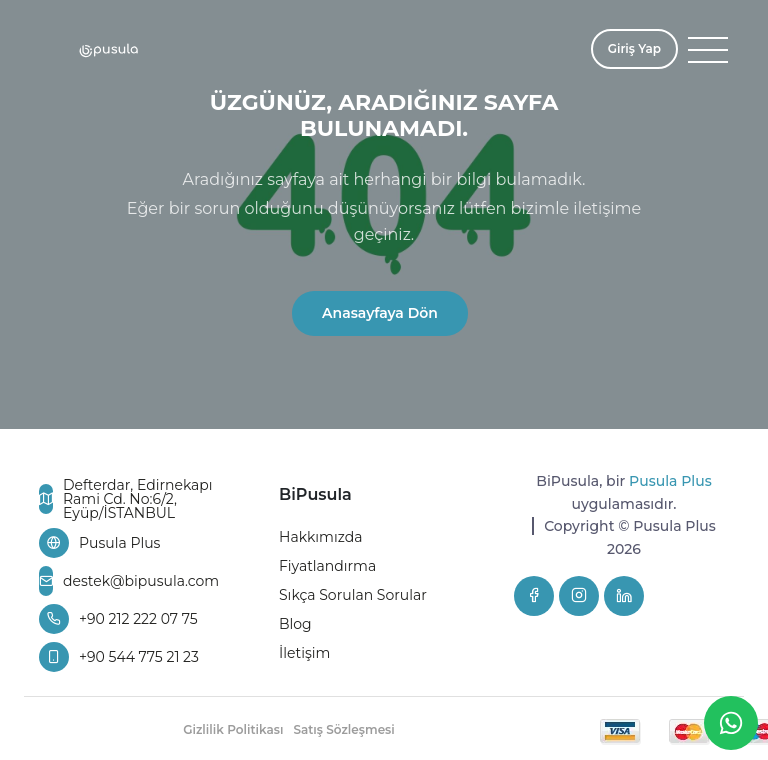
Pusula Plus (99, 543)
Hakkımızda (320, 537)
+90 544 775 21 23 (119, 657)
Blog (295, 624)
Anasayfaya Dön (380, 313)
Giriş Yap (634, 48)
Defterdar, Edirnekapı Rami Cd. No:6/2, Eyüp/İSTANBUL (126, 499)
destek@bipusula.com (128, 581)
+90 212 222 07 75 (118, 619)
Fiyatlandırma (327, 566)
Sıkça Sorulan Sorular (353, 595)
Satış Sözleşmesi (343, 729)
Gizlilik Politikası (233, 729)
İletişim (304, 653)
